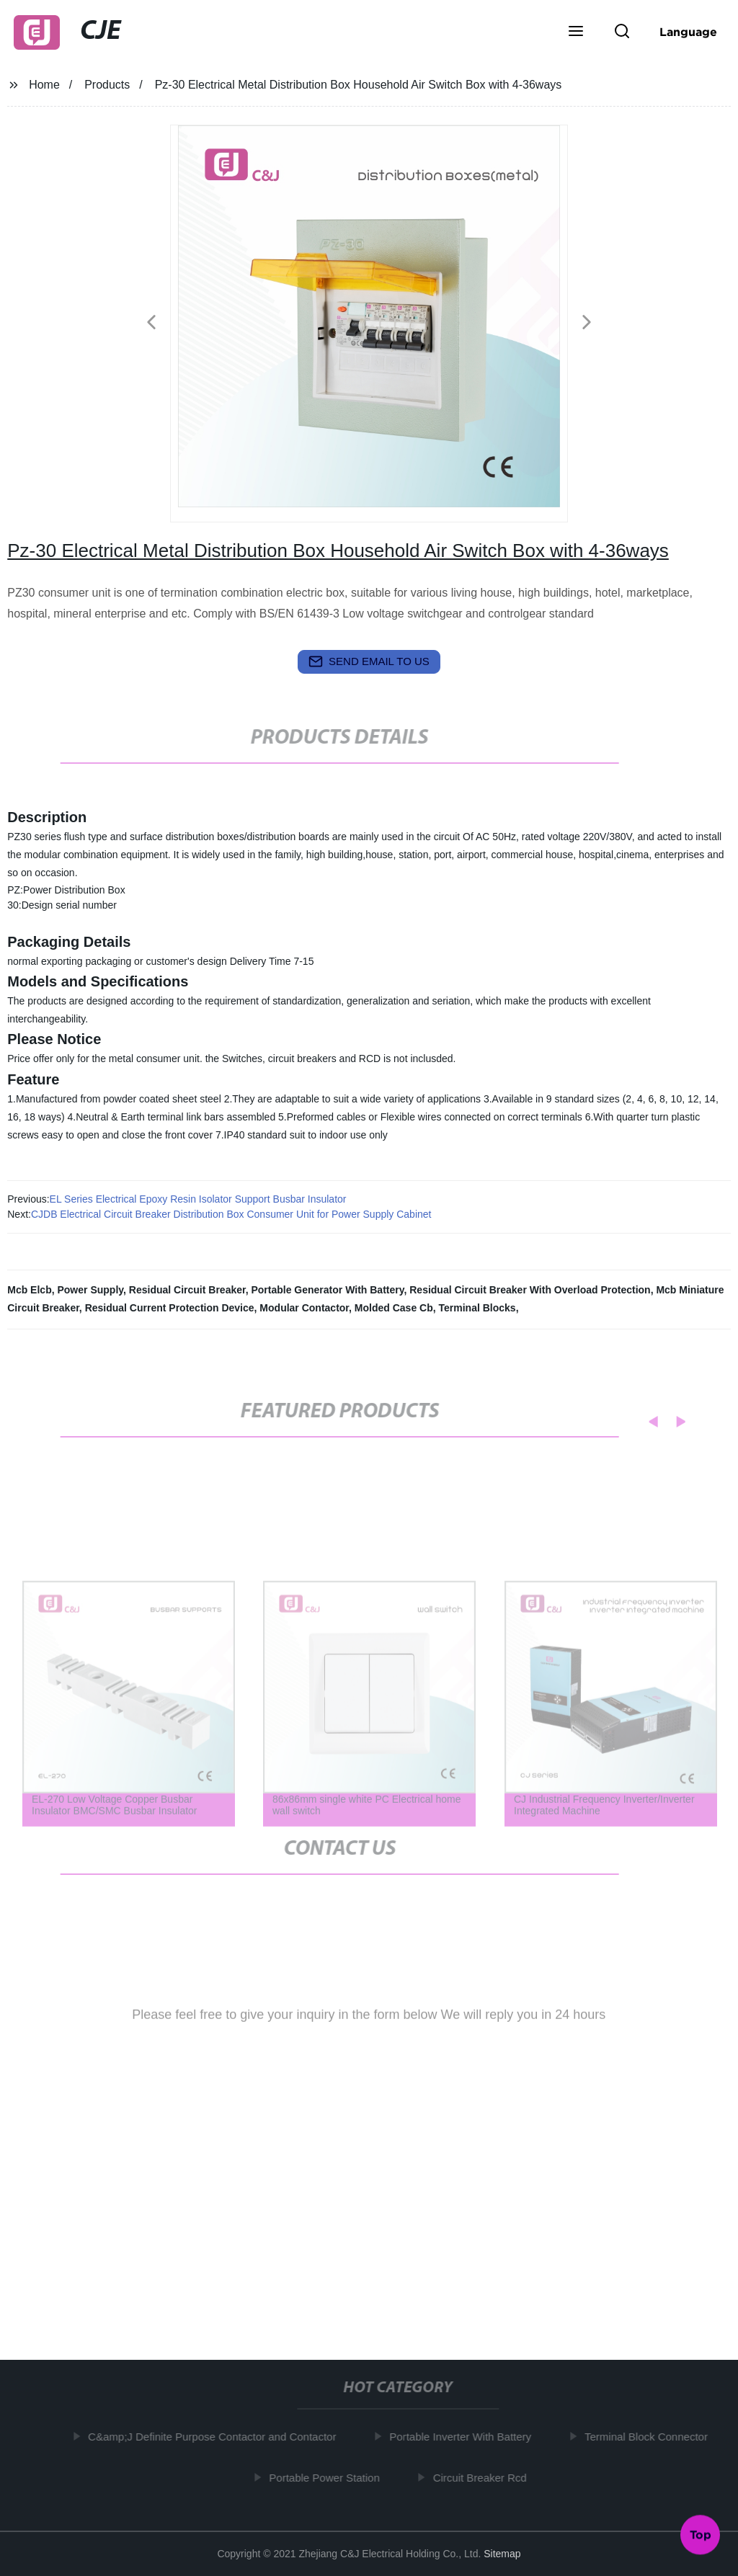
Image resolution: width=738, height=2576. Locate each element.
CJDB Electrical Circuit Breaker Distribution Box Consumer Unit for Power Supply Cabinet (231, 1214)
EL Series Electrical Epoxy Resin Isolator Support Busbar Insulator (198, 1199)
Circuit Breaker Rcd (485, 2477)
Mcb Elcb (29, 1290)
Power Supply (90, 1290)
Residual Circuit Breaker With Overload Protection (529, 1290)
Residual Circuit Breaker (187, 1290)
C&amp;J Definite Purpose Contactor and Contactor (217, 2436)
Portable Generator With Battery (327, 1290)
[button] (575, 32)
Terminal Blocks (477, 1308)
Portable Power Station (329, 2477)
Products (107, 85)
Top (700, 2532)
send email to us (369, 661)
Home (44, 85)
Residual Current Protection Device (169, 1308)
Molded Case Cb (394, 1308)
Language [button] (688, 31)
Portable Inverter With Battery (465, 2436)
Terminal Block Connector (651, 2436)
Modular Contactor (304, 1308)
